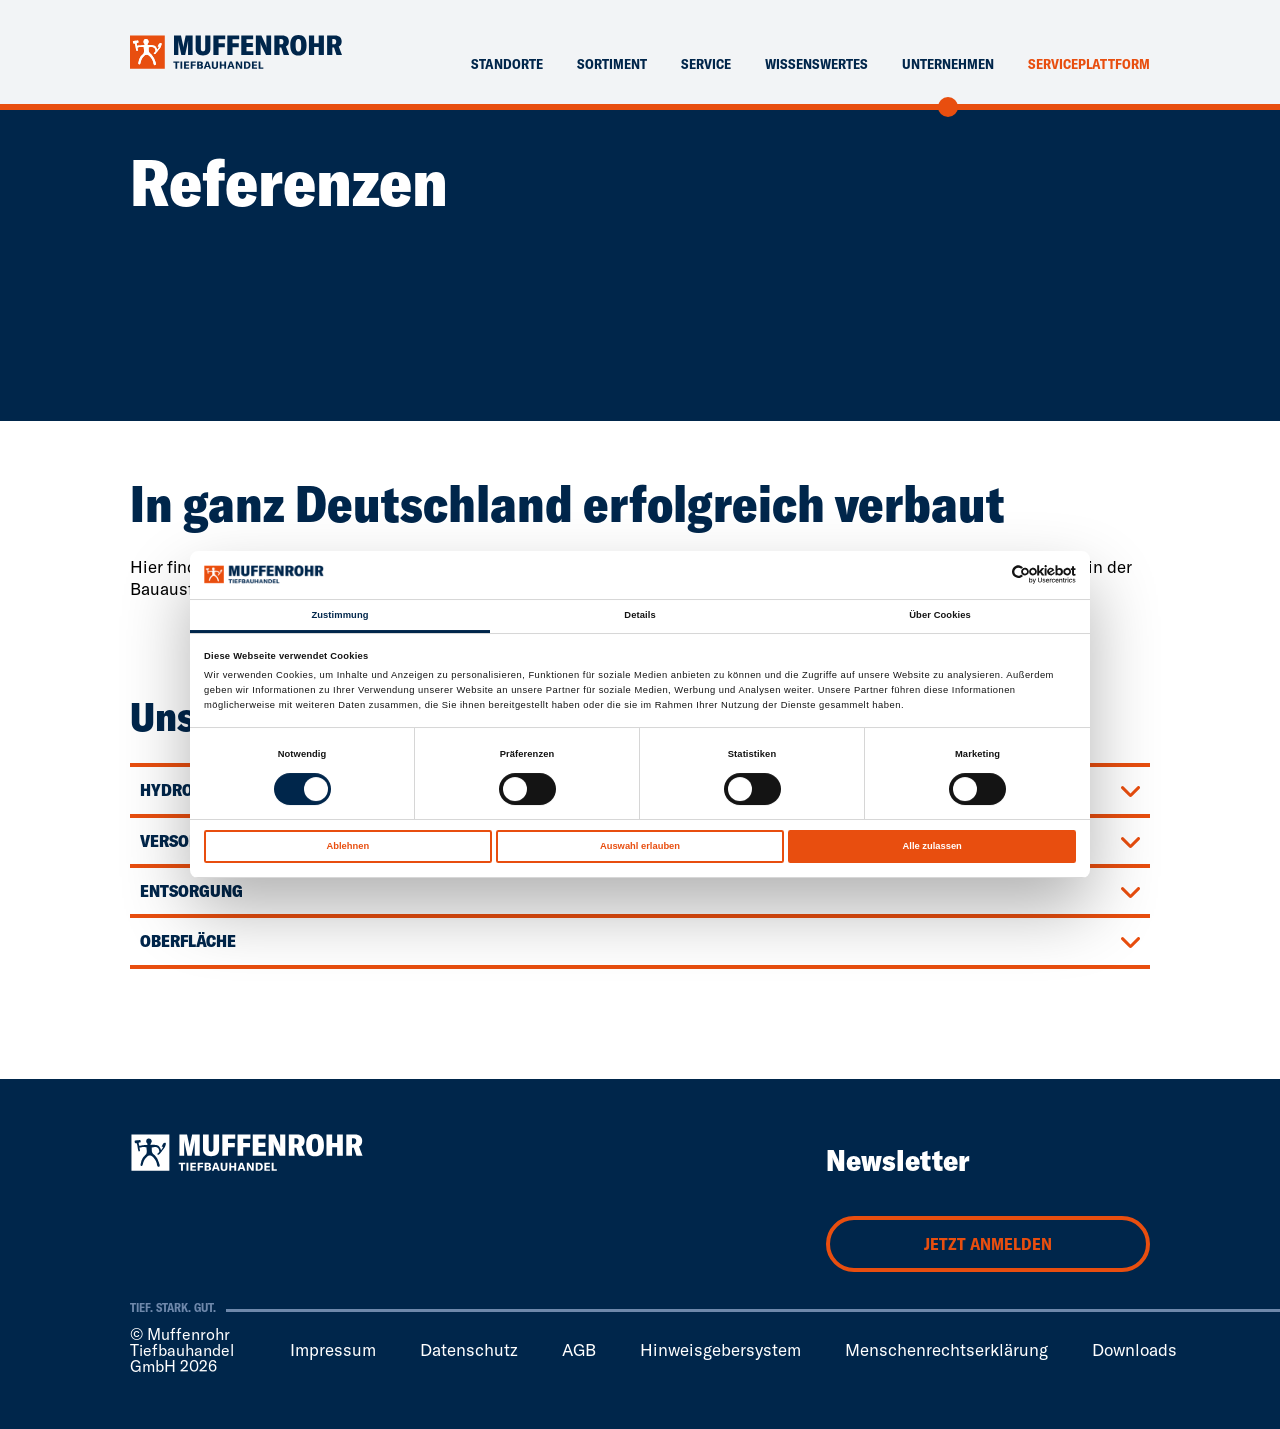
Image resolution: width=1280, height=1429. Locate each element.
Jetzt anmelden (988, 1243)
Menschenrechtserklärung (946, 1349)
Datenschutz (469, 1349)
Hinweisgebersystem (720, 1349)
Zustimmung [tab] (339, 615)
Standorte (507, 64)
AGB (579, 1349)
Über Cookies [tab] (940, 615)
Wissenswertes (816, 64)
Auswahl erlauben (640, 846)
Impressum (333, 1349)
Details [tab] (639, 615)
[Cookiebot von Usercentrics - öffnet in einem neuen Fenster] (988, 574)
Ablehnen (347, 846)
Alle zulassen (932, 846)
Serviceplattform (1089, 64)
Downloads (1134, 1349)
